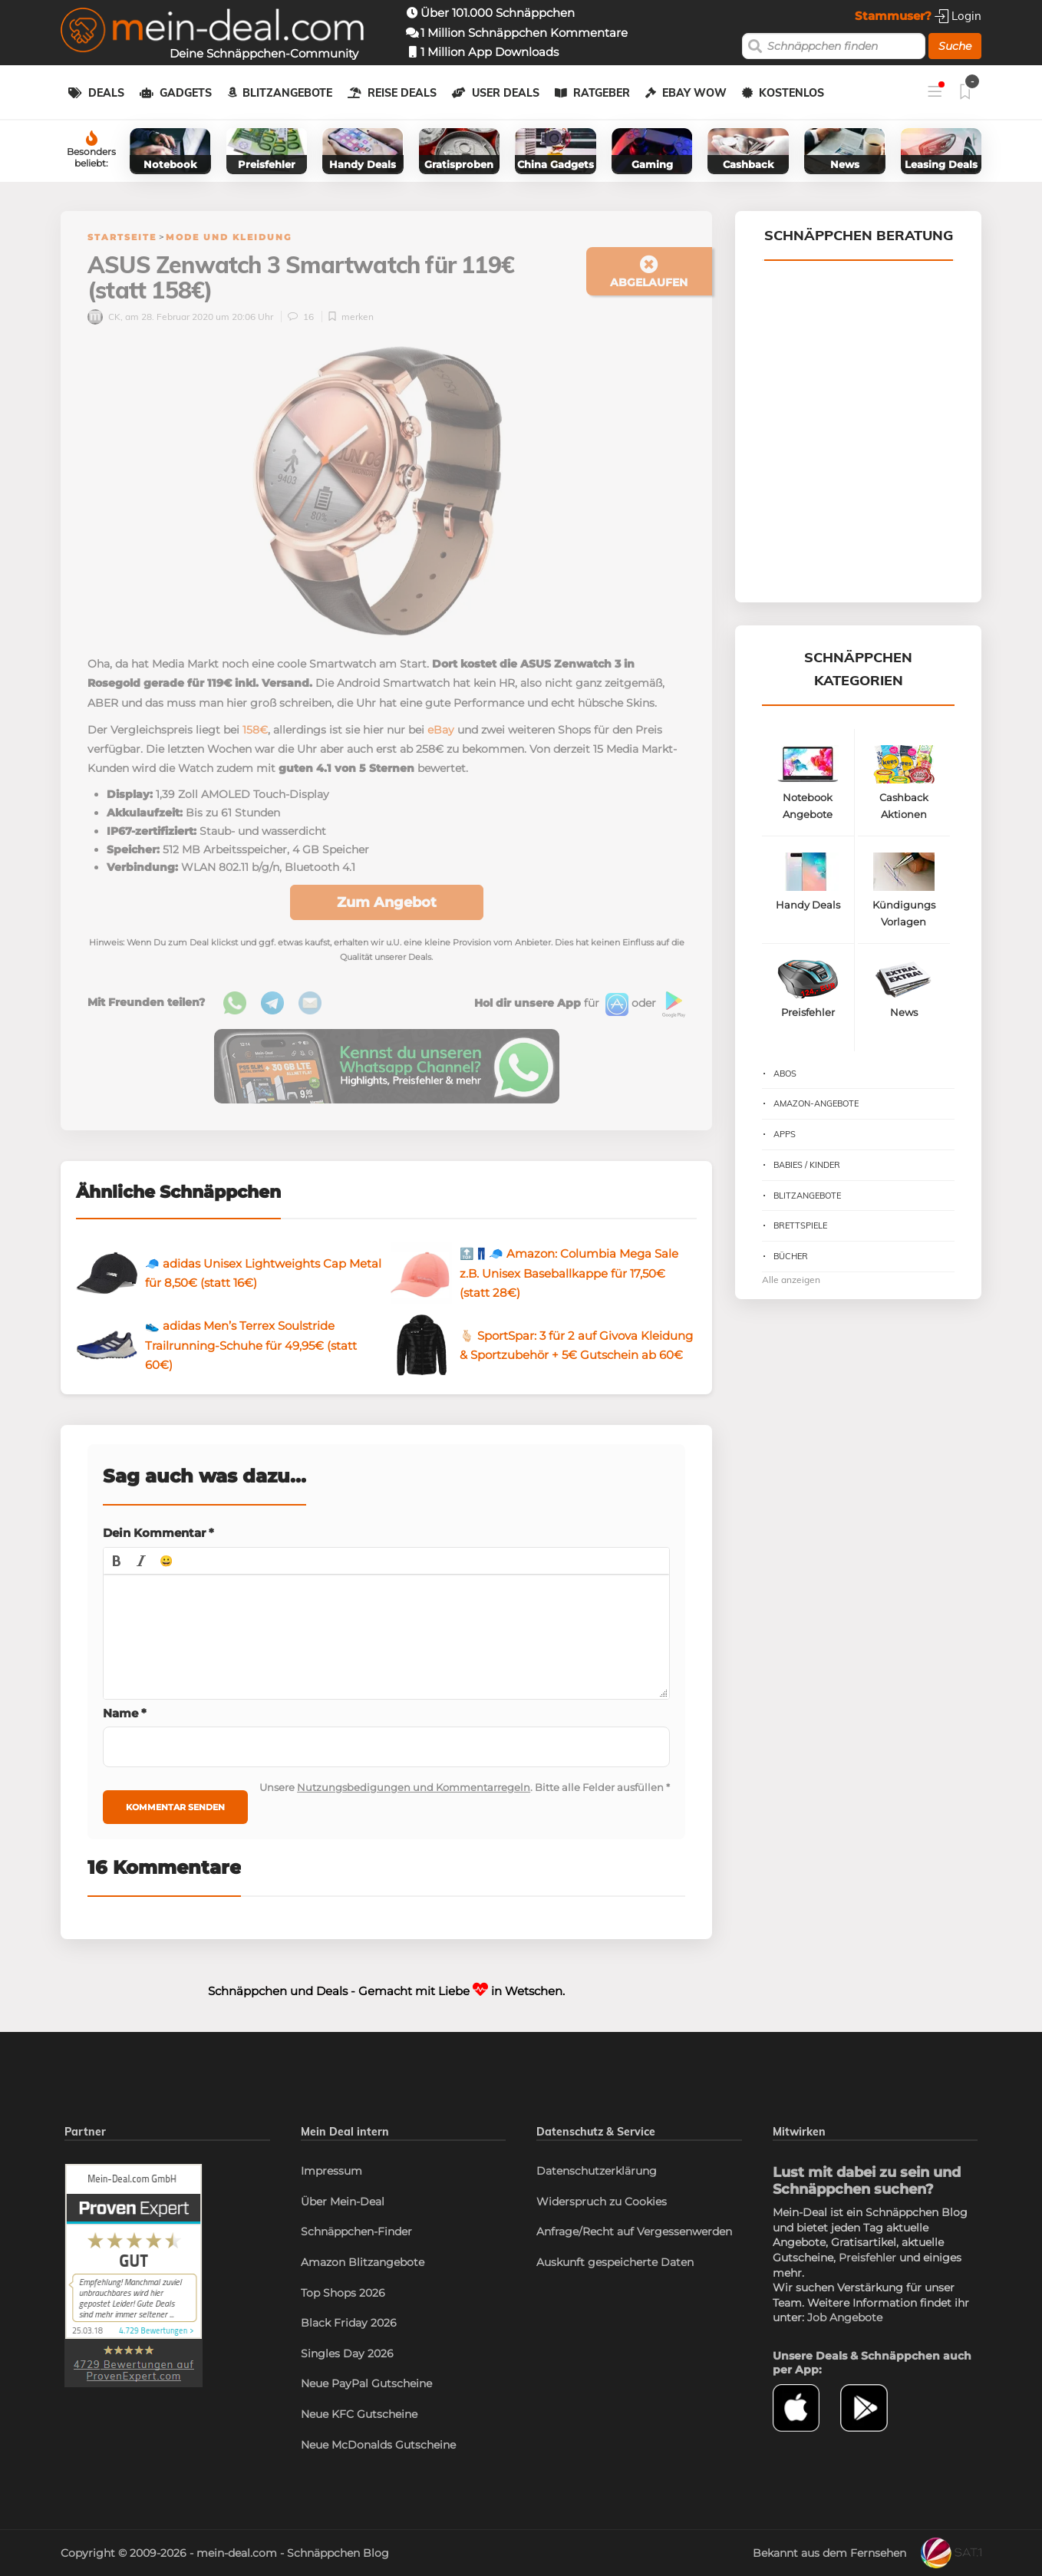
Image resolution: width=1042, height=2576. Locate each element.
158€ (255, 730)
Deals (106, 93)
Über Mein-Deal (342, 2201)
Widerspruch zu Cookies (601, 2201)
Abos (784, 1073)
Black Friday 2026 (349, 2323)
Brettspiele (800, 1225)
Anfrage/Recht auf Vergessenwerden (634, 2231)
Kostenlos (791, 93)
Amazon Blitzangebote (362, 2262)
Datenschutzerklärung (596, 2171)
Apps (784, 1134)
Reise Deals (402, 93)
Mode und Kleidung (229, 237)
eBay (440, 730)
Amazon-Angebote (816, 1103)
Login (958, 15)
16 (301, 316)
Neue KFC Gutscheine (359, 2414)
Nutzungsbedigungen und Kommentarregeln (413, 1787)
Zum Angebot (387, 902)
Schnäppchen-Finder (356, 2231)
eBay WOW (694, 93)
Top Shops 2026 (343, 2293)
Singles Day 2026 (347, 2353)
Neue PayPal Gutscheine (366, 2383)
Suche (954, 46)
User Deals (505, 93)
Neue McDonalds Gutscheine (378, 2445)
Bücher (790, 1256)
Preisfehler (867, 2257)
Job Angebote (844, 2317)
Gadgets (186, 93)
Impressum (331, 2171)
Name (125, 1713)
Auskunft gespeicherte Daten (615, 2262)
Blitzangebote (287, 93)
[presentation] (116, 1561)
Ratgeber (601, 93)
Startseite (122, 237)
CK (103, 316)
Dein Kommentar (158, 1532)
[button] (116, 1560)
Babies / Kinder (806, 1164)
